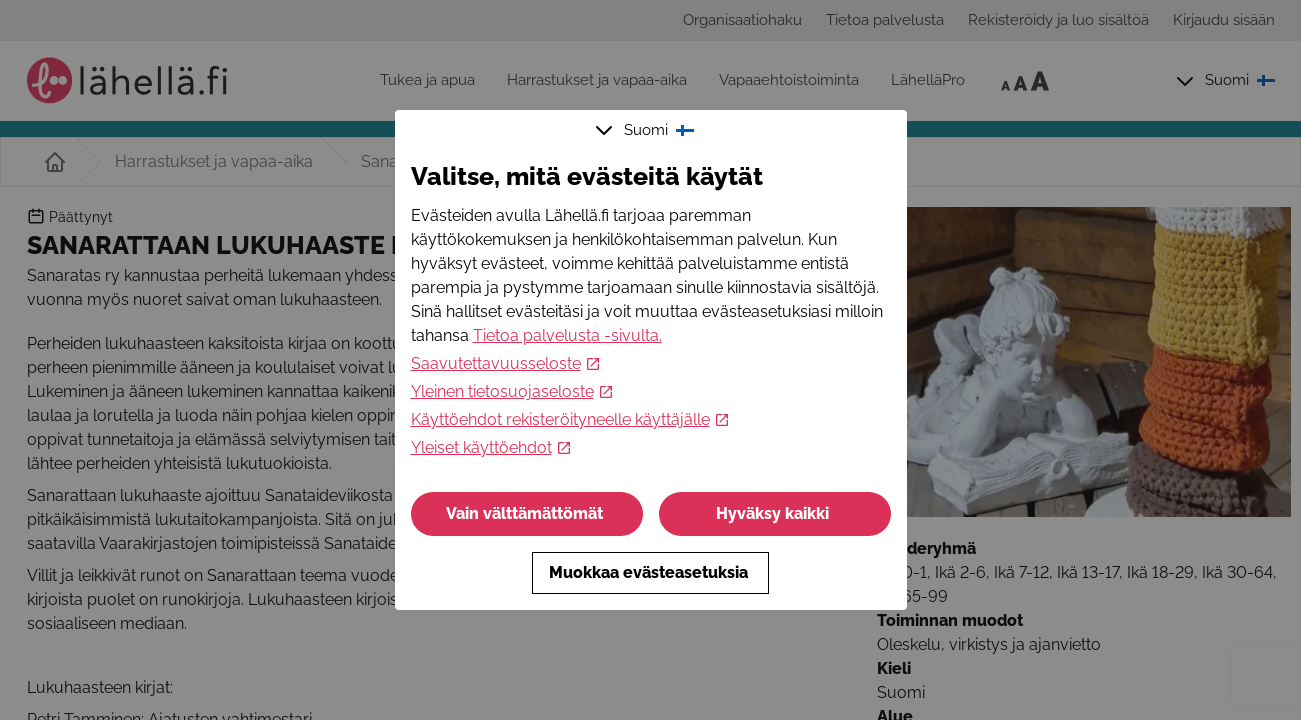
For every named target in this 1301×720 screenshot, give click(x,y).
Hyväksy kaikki (774, 513)
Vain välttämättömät (526, 513)
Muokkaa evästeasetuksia (650, 572)
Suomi (647, 130)
